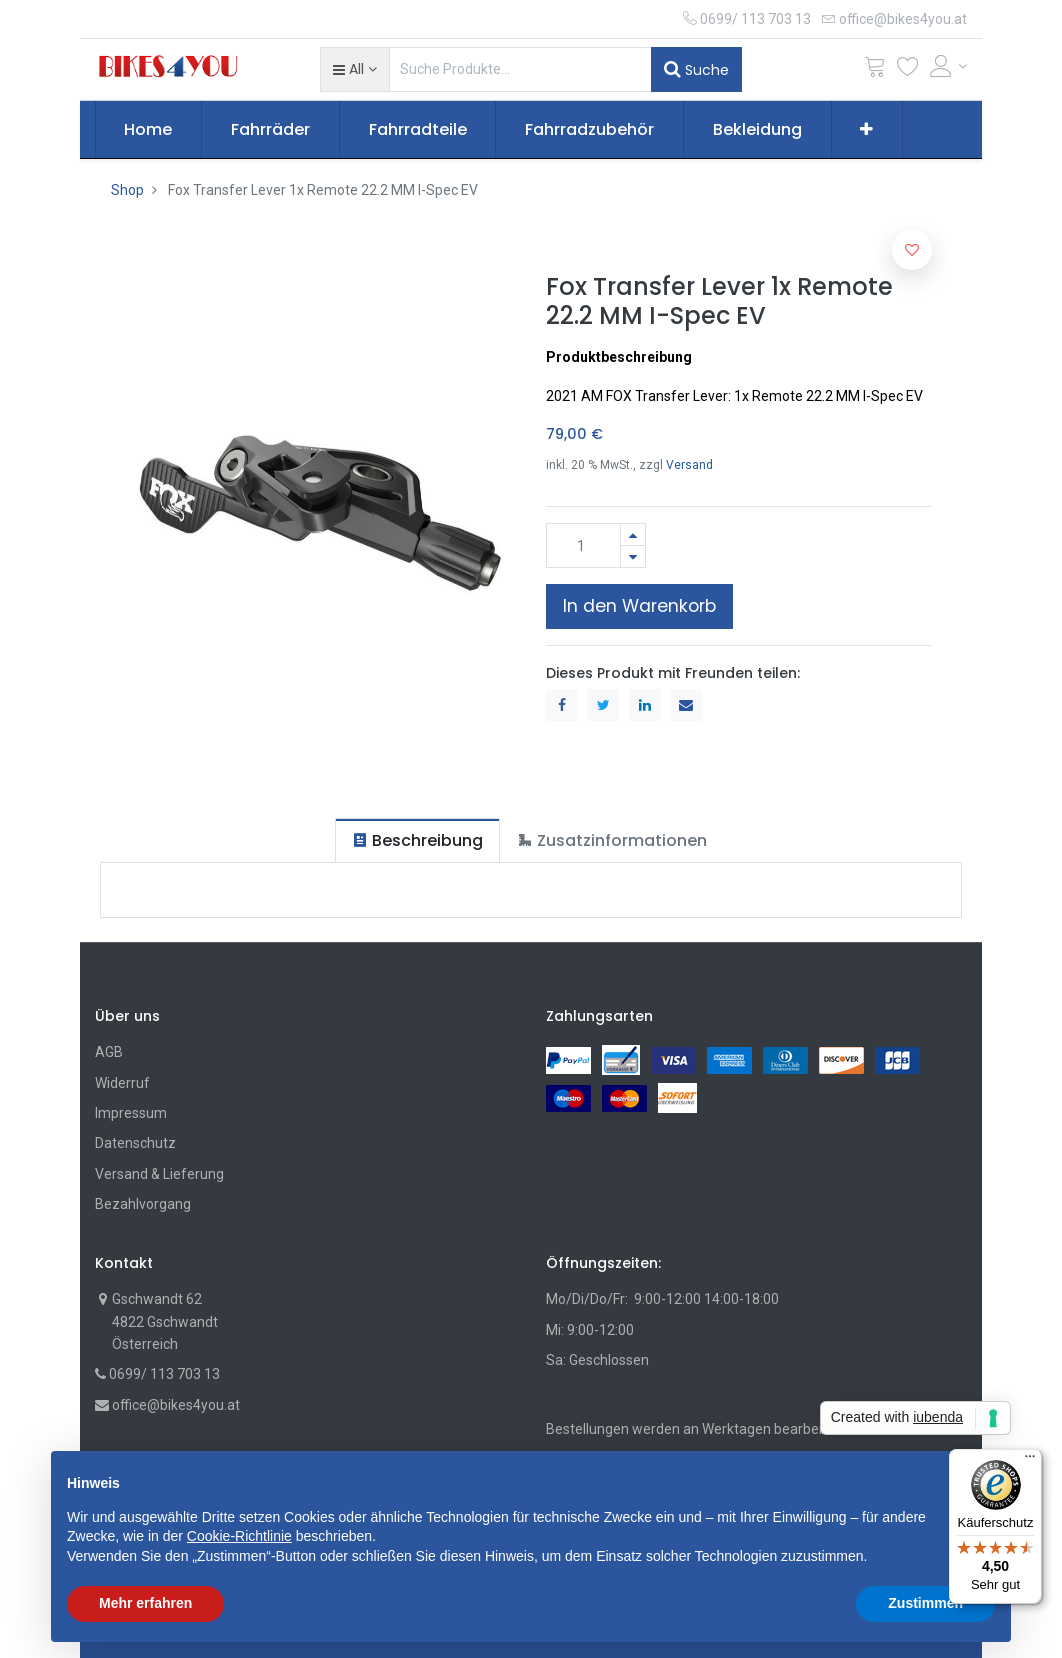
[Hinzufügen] (633, 534)
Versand (689, 465)
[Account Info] (949, 66)
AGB (109, 1052)
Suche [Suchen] (696, 69)
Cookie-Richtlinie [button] (239, 1536)
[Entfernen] (633, 556)
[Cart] (875, 70)
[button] (354, 69)
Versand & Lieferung (159, 1174)
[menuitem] (149, 130)
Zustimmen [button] (925, 1603)
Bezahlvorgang (143, 1204)
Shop (127, 190)
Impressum (131, 1113)
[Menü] (1030, 1461)
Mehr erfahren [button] (145, 1603)
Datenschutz (135, 1143)
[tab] (417, 840)
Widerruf (122, 1083)
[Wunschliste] (908, 70)
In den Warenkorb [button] (639, 606)
